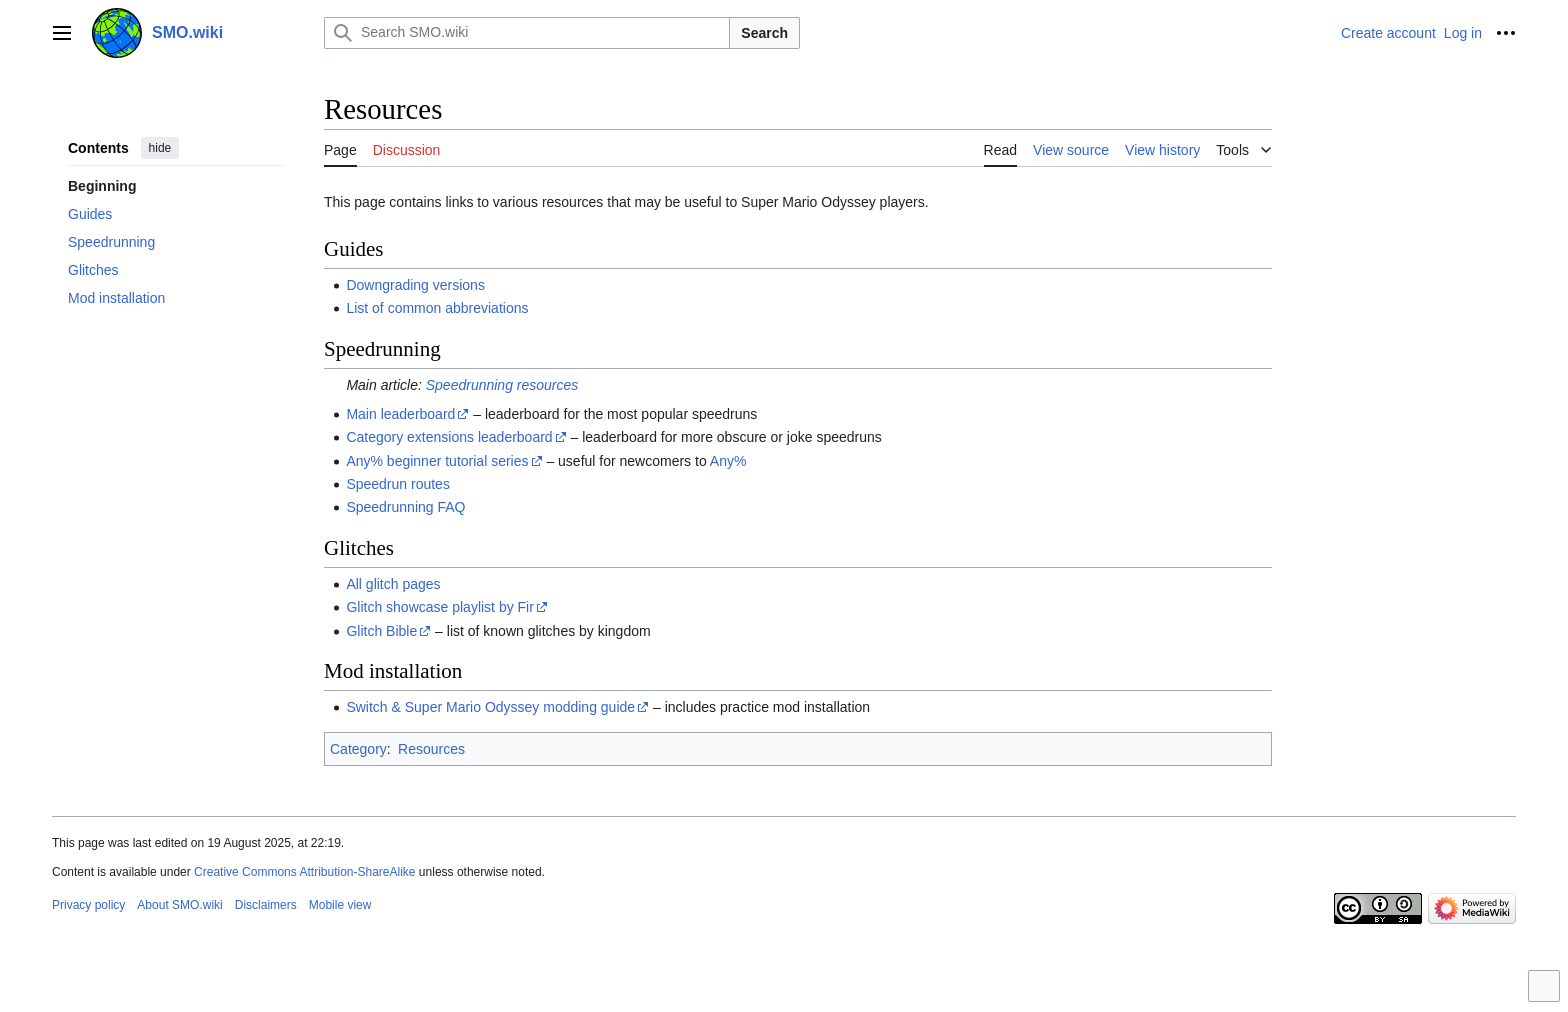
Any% (728, 461)
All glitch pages (393, 584)
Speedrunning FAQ (405, 507)
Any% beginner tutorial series (437, 461)
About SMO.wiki (179, 905)
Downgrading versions (415, 285)
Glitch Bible (381, 631)
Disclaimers (266, 905)
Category (358, 749)
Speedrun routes (398, 484)
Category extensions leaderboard (449, 437)
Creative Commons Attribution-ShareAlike (304, 872)
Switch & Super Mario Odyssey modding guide (490, 707)
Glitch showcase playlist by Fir (440, 607)
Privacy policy (88, 905)
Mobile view (340, 905)
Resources (431, 749)
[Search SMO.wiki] (527, 33)
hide (160, 148)
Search (764, 33)
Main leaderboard (400, 414)
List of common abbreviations (437, 308)
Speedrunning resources (502, 385)
